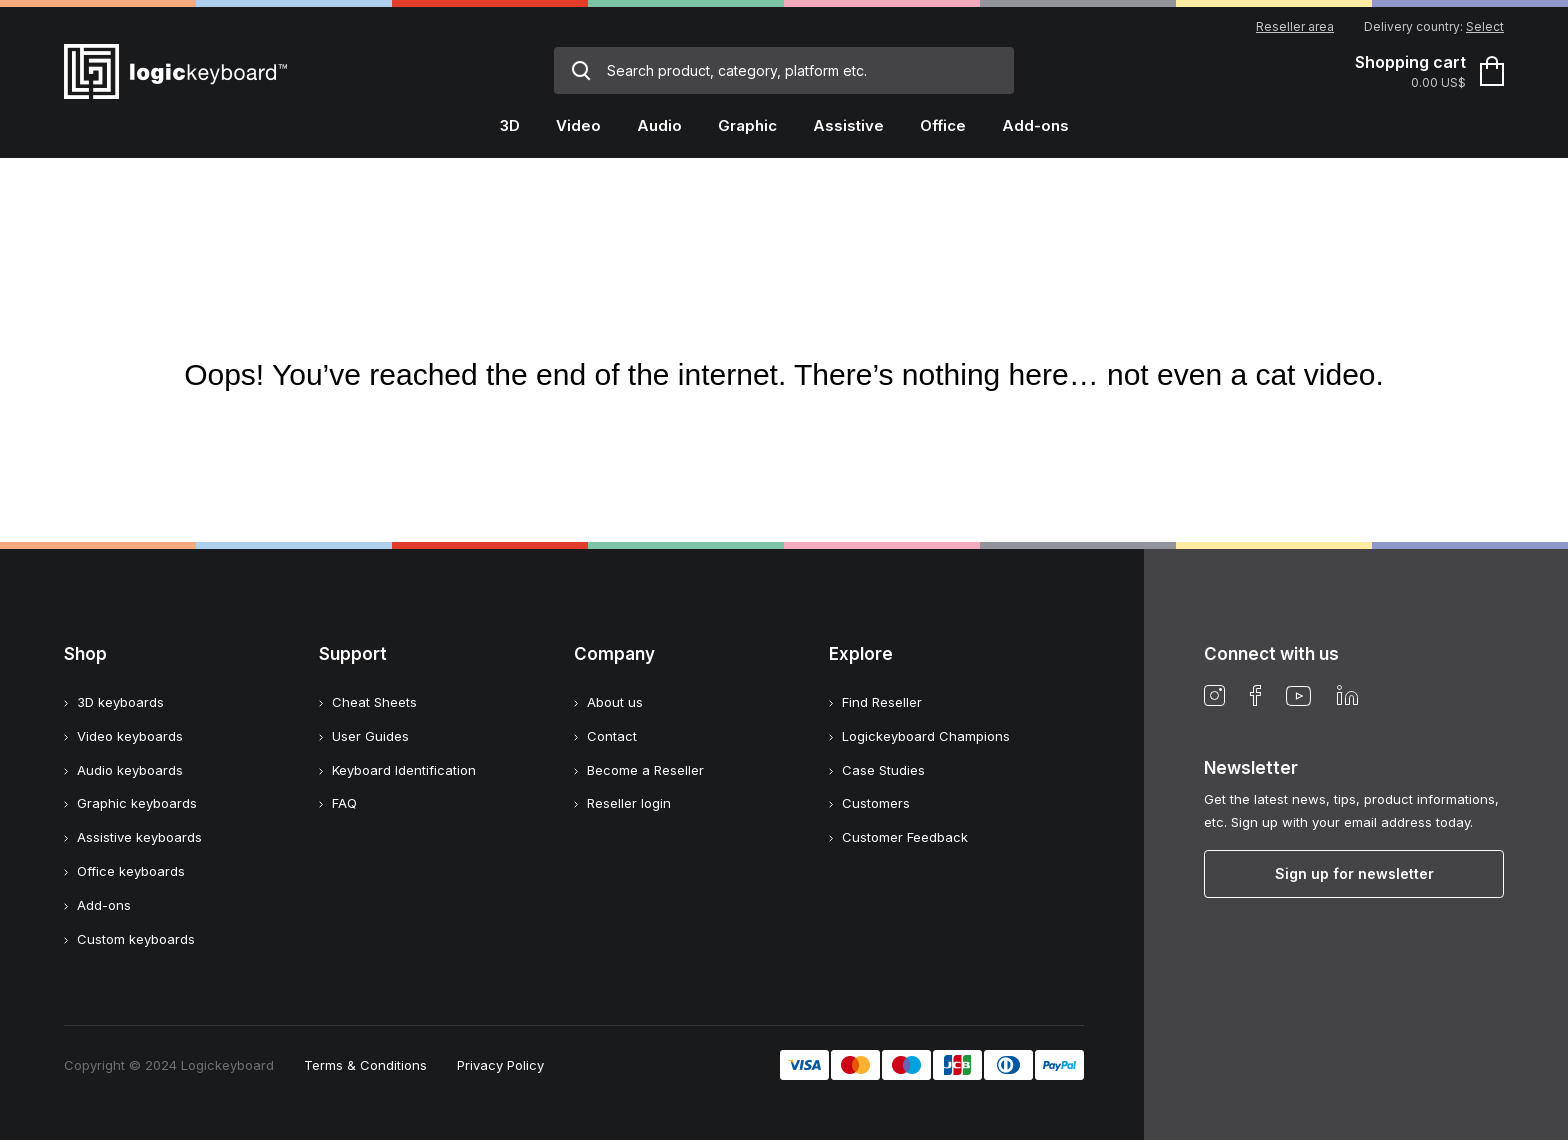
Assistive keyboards (139, 837)
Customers (876, 803)
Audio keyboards (130, 770)
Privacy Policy (500, 1065)
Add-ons (104, 905)
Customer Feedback (905, 837)
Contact (612, 736)
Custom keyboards (136, 939)
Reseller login (629, 803)
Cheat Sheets (374, 702)
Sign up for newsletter (1354, 873)
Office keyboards (131, 871)
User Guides (370, 736)
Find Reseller (882, 702)
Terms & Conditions (365, 1065)
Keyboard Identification (404, 770)
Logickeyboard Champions (926, 736)
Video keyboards (130, 736)
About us (615, 702)
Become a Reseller (645, 770)
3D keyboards (120, 702)
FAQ (344, 803)
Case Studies (883, 770)
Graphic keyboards (137, 803)
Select (1485, 26)
